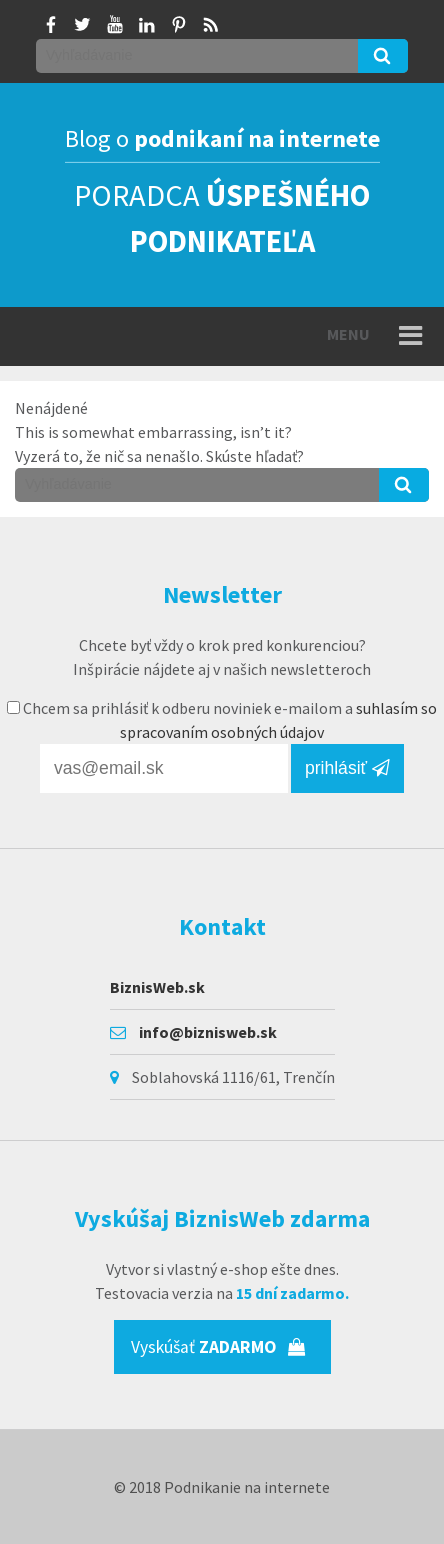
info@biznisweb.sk (208, 1032)
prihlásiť (347, 768)
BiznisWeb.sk (157, 987)
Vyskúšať (218, 1347)
